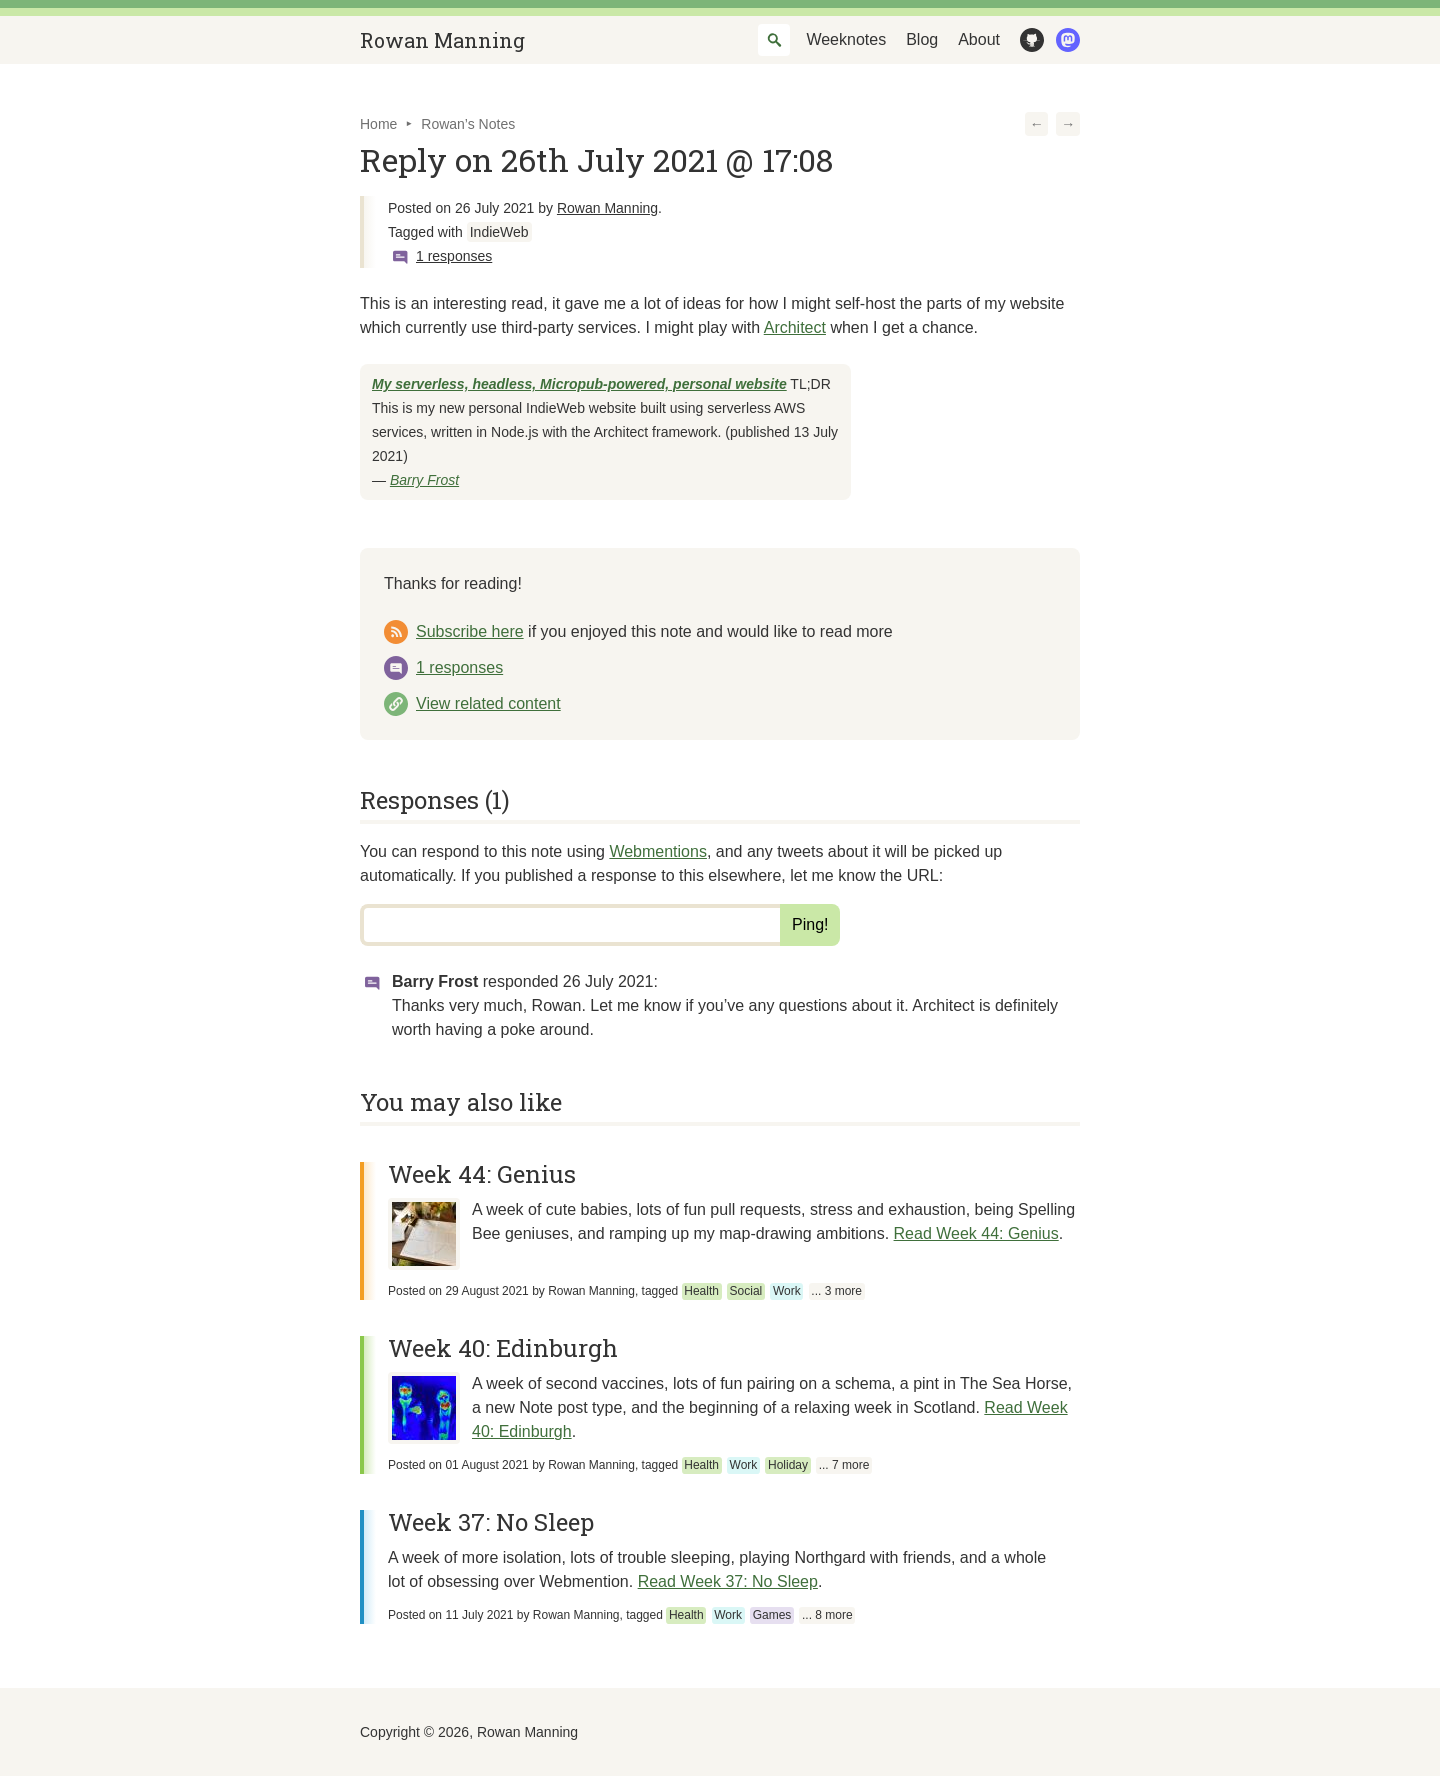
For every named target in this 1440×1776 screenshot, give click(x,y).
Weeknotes (846, 39)
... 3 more (836, 1291)
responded (568, 981)
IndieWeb (499, 232)
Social (746, 1291)
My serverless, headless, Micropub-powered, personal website (579, 384)
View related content (488, 703)
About (979, 39)
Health (701, 1291)
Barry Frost (424, 480)
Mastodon (1064, 40)
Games (772, 1615)
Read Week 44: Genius (976, 1233)
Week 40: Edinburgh (503, 1348)
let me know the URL (864, 875)
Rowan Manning (442, 40)
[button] (1037, 124)
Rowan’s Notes (468, 124)
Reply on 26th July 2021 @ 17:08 (596, 159)
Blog (922, 39)
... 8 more (827, 1615)
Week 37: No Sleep (491, 1522)
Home (378, 124)
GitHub (1028, 40)
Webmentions (658, 851)
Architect (795, 327)
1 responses (454, 256)
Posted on (458, 1291)
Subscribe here (470, 631)
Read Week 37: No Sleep (728, 1581)
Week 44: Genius (482, 1174)
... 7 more (844, 1465)
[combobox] (774, 40)
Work (787, 1291)
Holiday (788, 1465)
